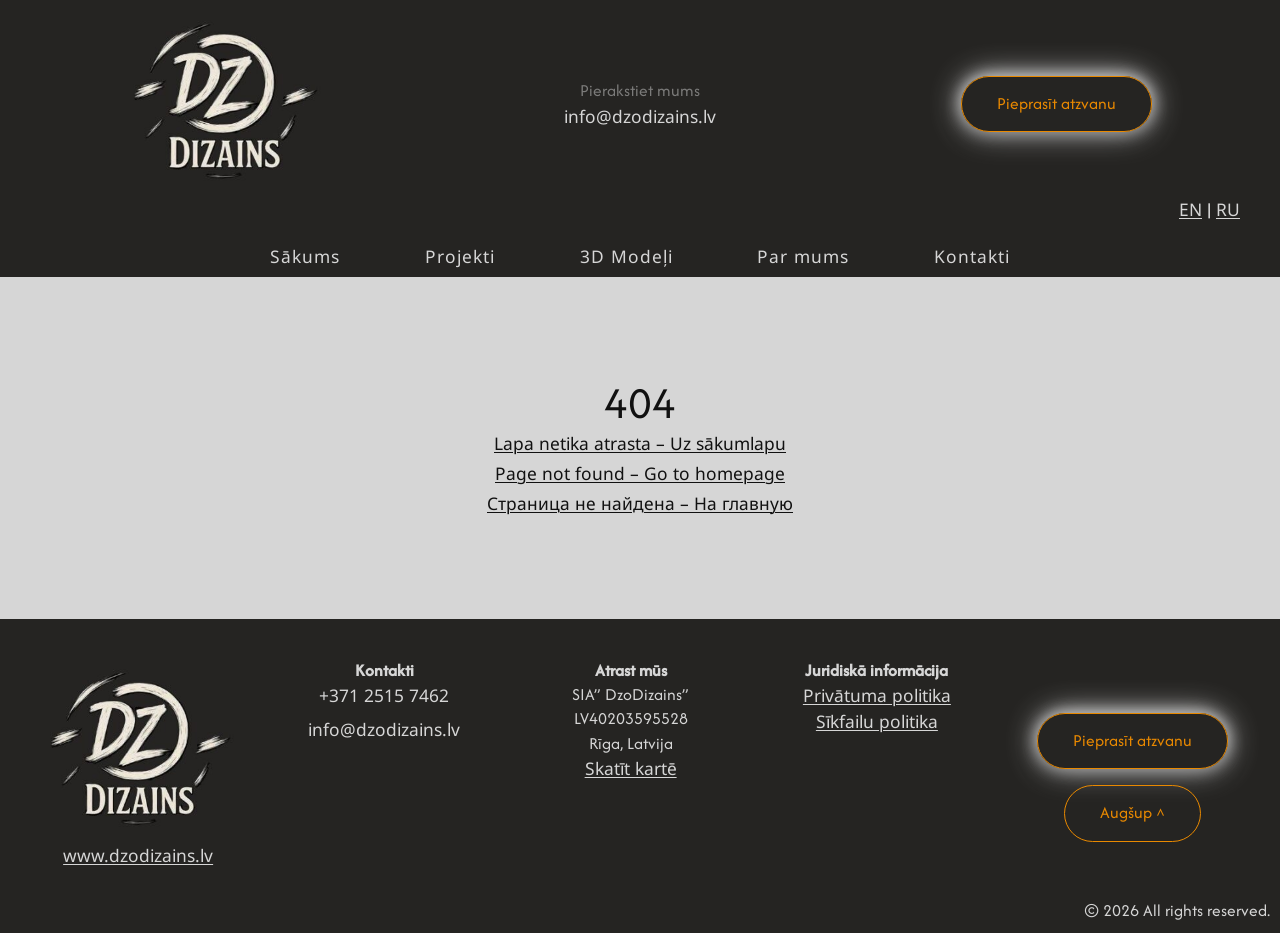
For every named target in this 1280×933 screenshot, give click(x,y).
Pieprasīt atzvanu (1056, 103)
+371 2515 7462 (384, 695)
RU (1228, 209)
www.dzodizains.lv (138, 855)
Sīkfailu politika (877, 721)
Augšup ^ (1132, 812)
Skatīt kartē (631, 768)
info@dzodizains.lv (640, 116)
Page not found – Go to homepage (640, 473)
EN (1190, 209)
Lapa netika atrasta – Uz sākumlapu (640, 443)
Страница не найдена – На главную (640, 503)
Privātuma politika (877, 695)
